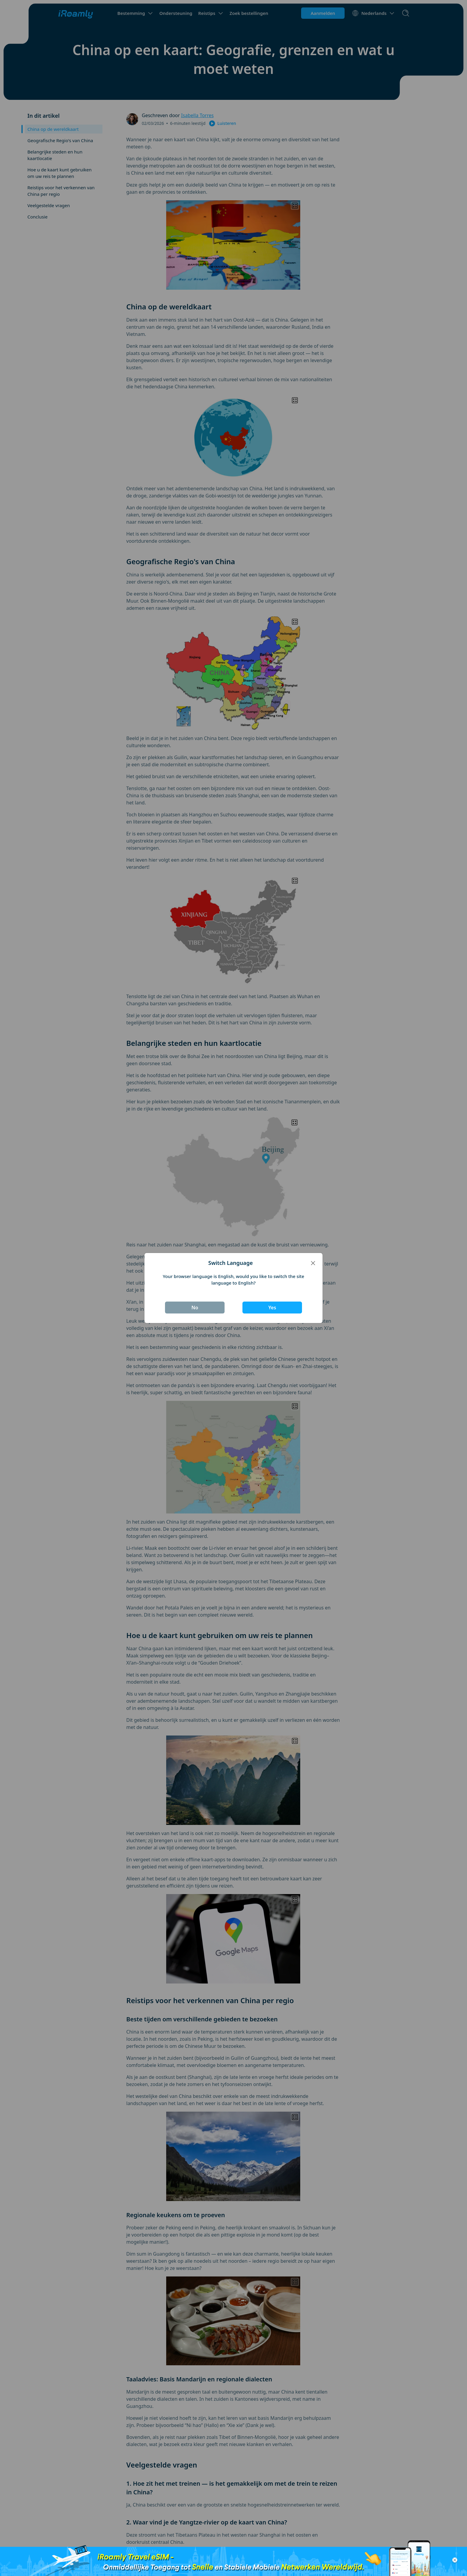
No (195, 1307)
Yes (272, 1307)
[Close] (313, 1263)
